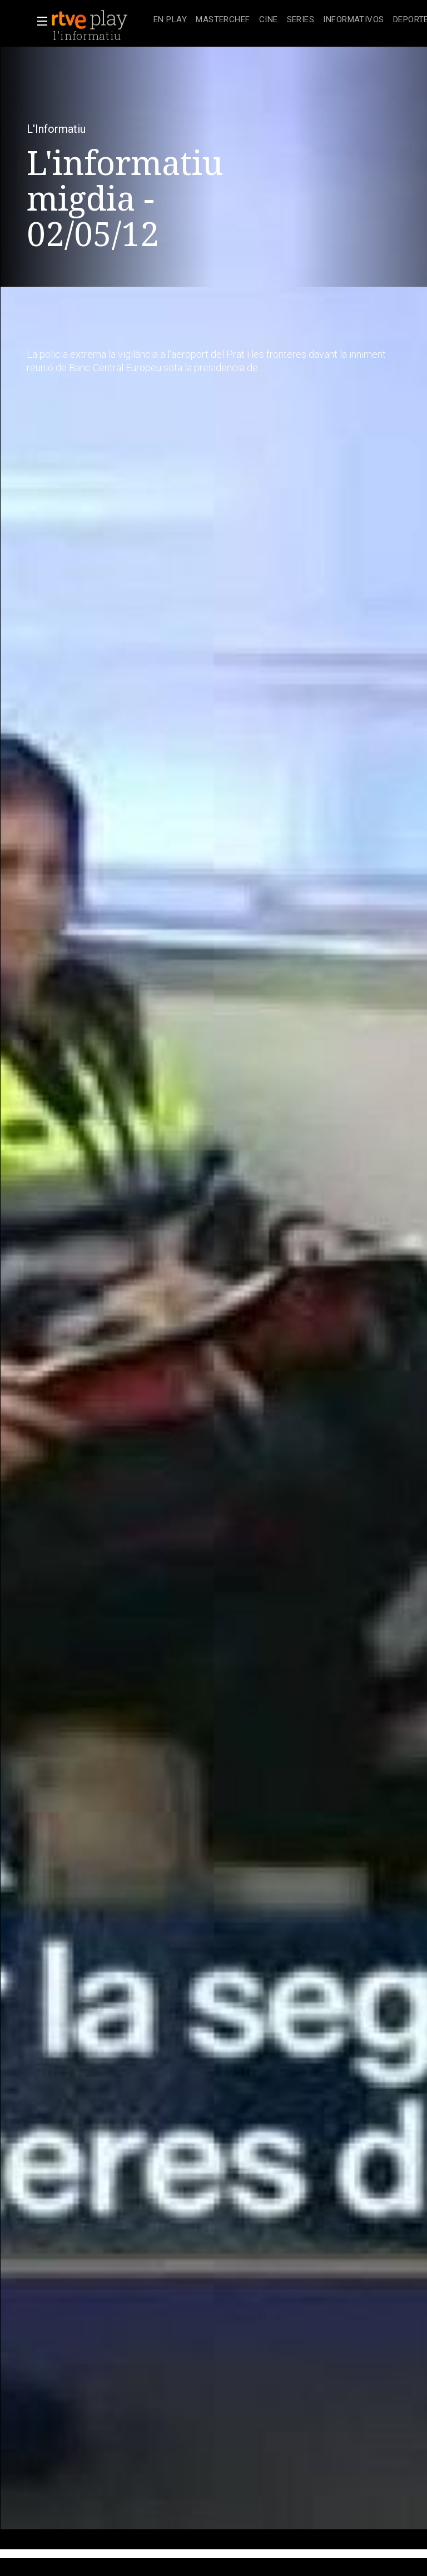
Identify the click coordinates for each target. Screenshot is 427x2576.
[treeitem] (170, 20)
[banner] (100, 20)
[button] (39, 21)
